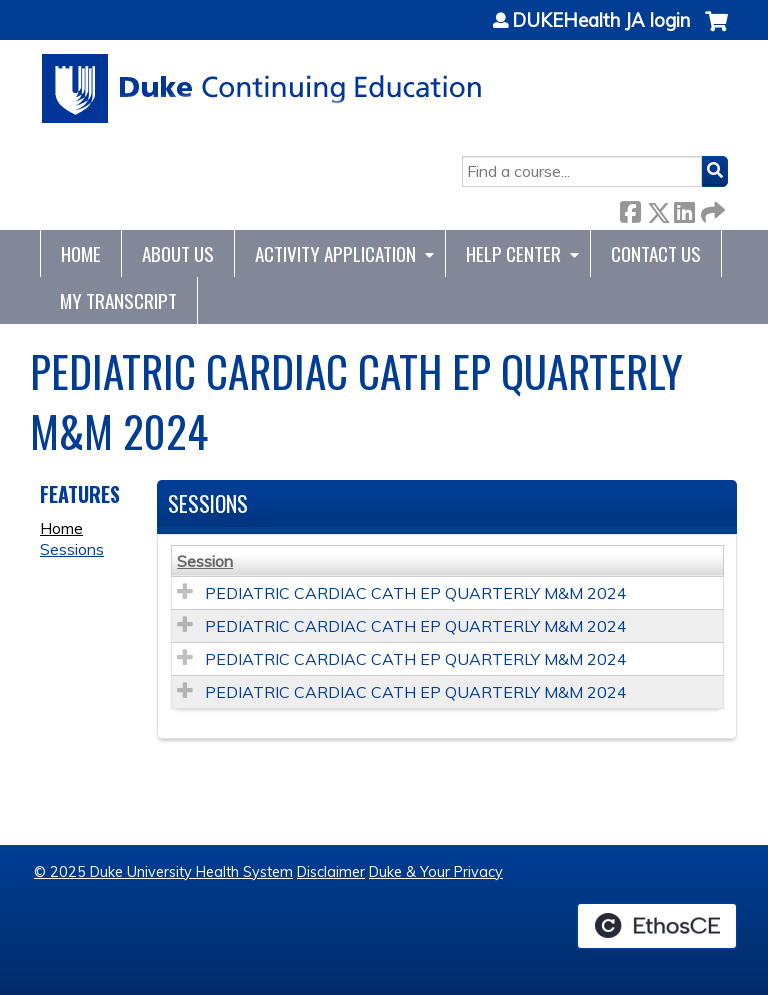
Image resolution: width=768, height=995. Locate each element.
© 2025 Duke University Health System (163, 872)
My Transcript (118, 300)
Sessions (72, 549)
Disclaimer (331, 872)
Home (81, 253)
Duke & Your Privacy (436, 872)
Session (205, 561)
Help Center (513, 253)
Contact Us (656, 253)
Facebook (630, 208)
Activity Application (335, 253)
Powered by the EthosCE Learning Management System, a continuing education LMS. (657, 926)
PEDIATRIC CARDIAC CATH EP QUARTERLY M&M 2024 (416, 593)
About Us (178, 253)
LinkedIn (684, 208)
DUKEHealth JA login (601, 21)
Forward (711, 208)
